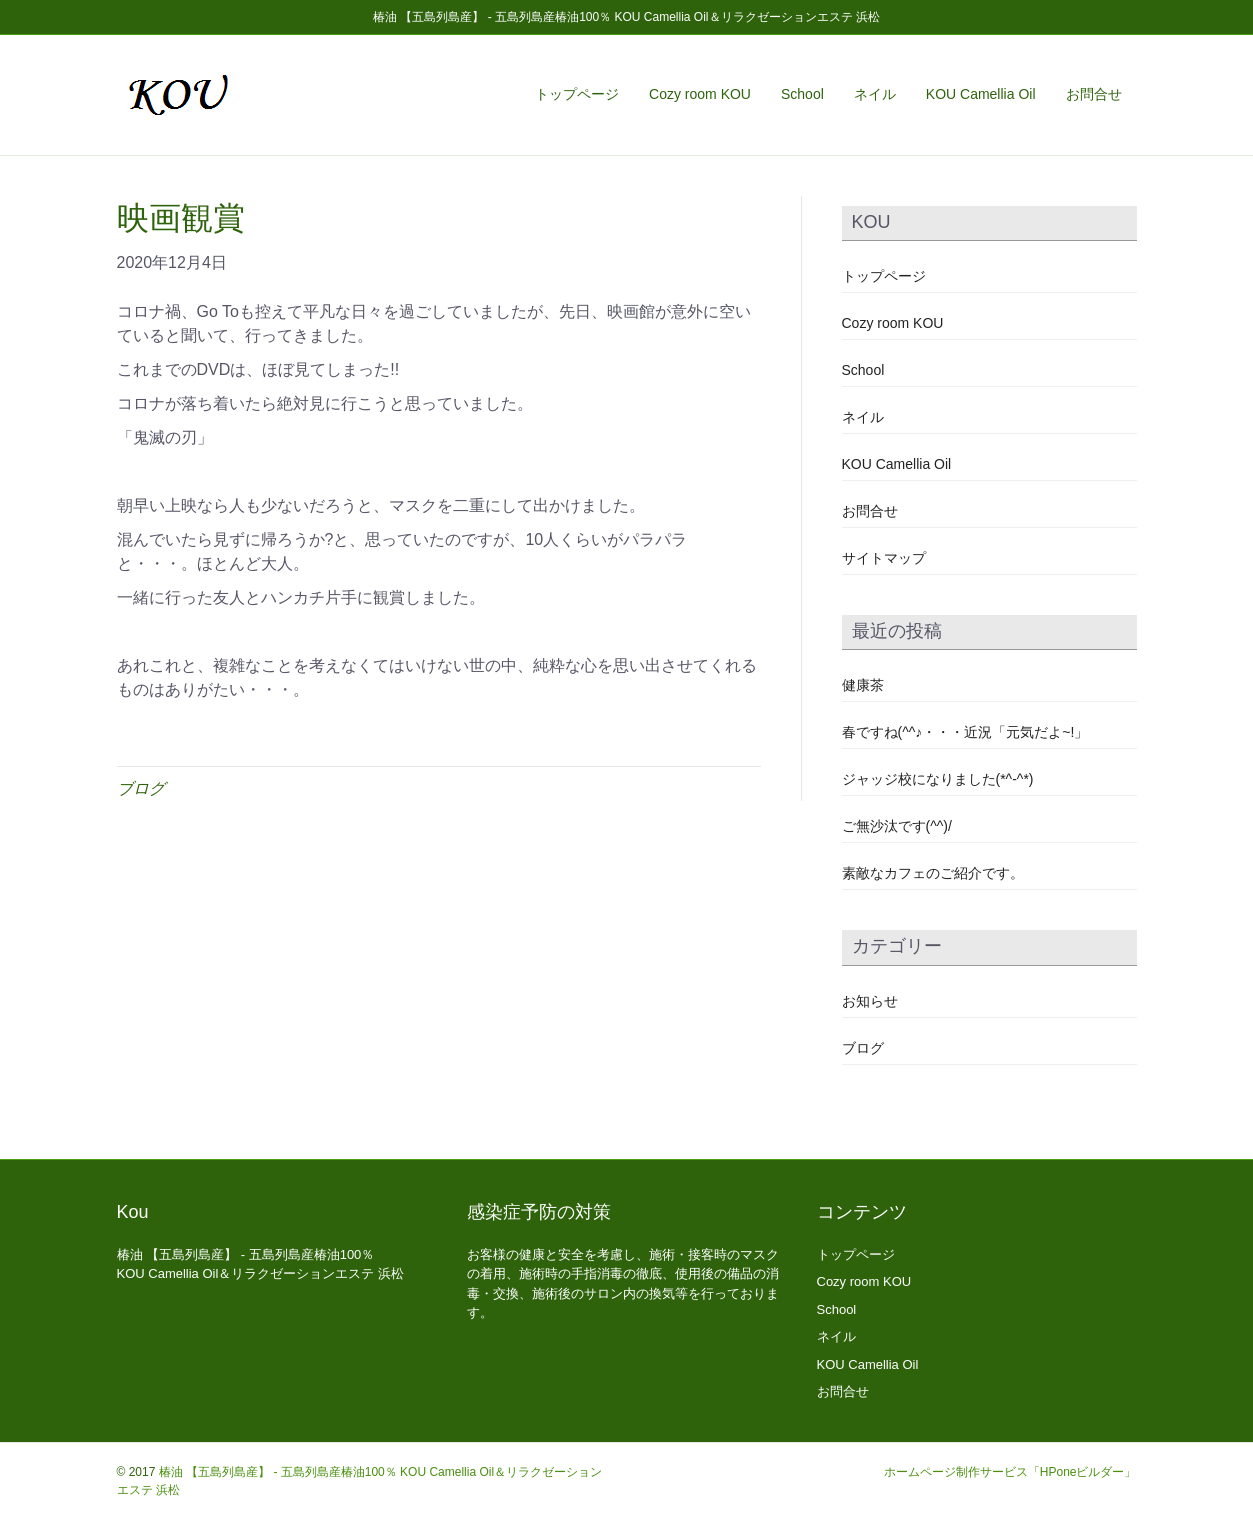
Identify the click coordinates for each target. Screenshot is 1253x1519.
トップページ (577, 94)
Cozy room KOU (700, 94)
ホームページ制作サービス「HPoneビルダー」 (1010, 1472)
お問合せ (1094, 94)
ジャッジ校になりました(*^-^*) (938, 779)
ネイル (875, 94)
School (802, 94)
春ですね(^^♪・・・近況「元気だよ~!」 (965, 732)
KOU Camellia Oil (981, 94)
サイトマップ (884, 558)
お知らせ (870, 1001)
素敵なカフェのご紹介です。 (933, 873)
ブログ (141, 788)
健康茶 (863, 685)
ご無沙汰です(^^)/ (897, 826)
